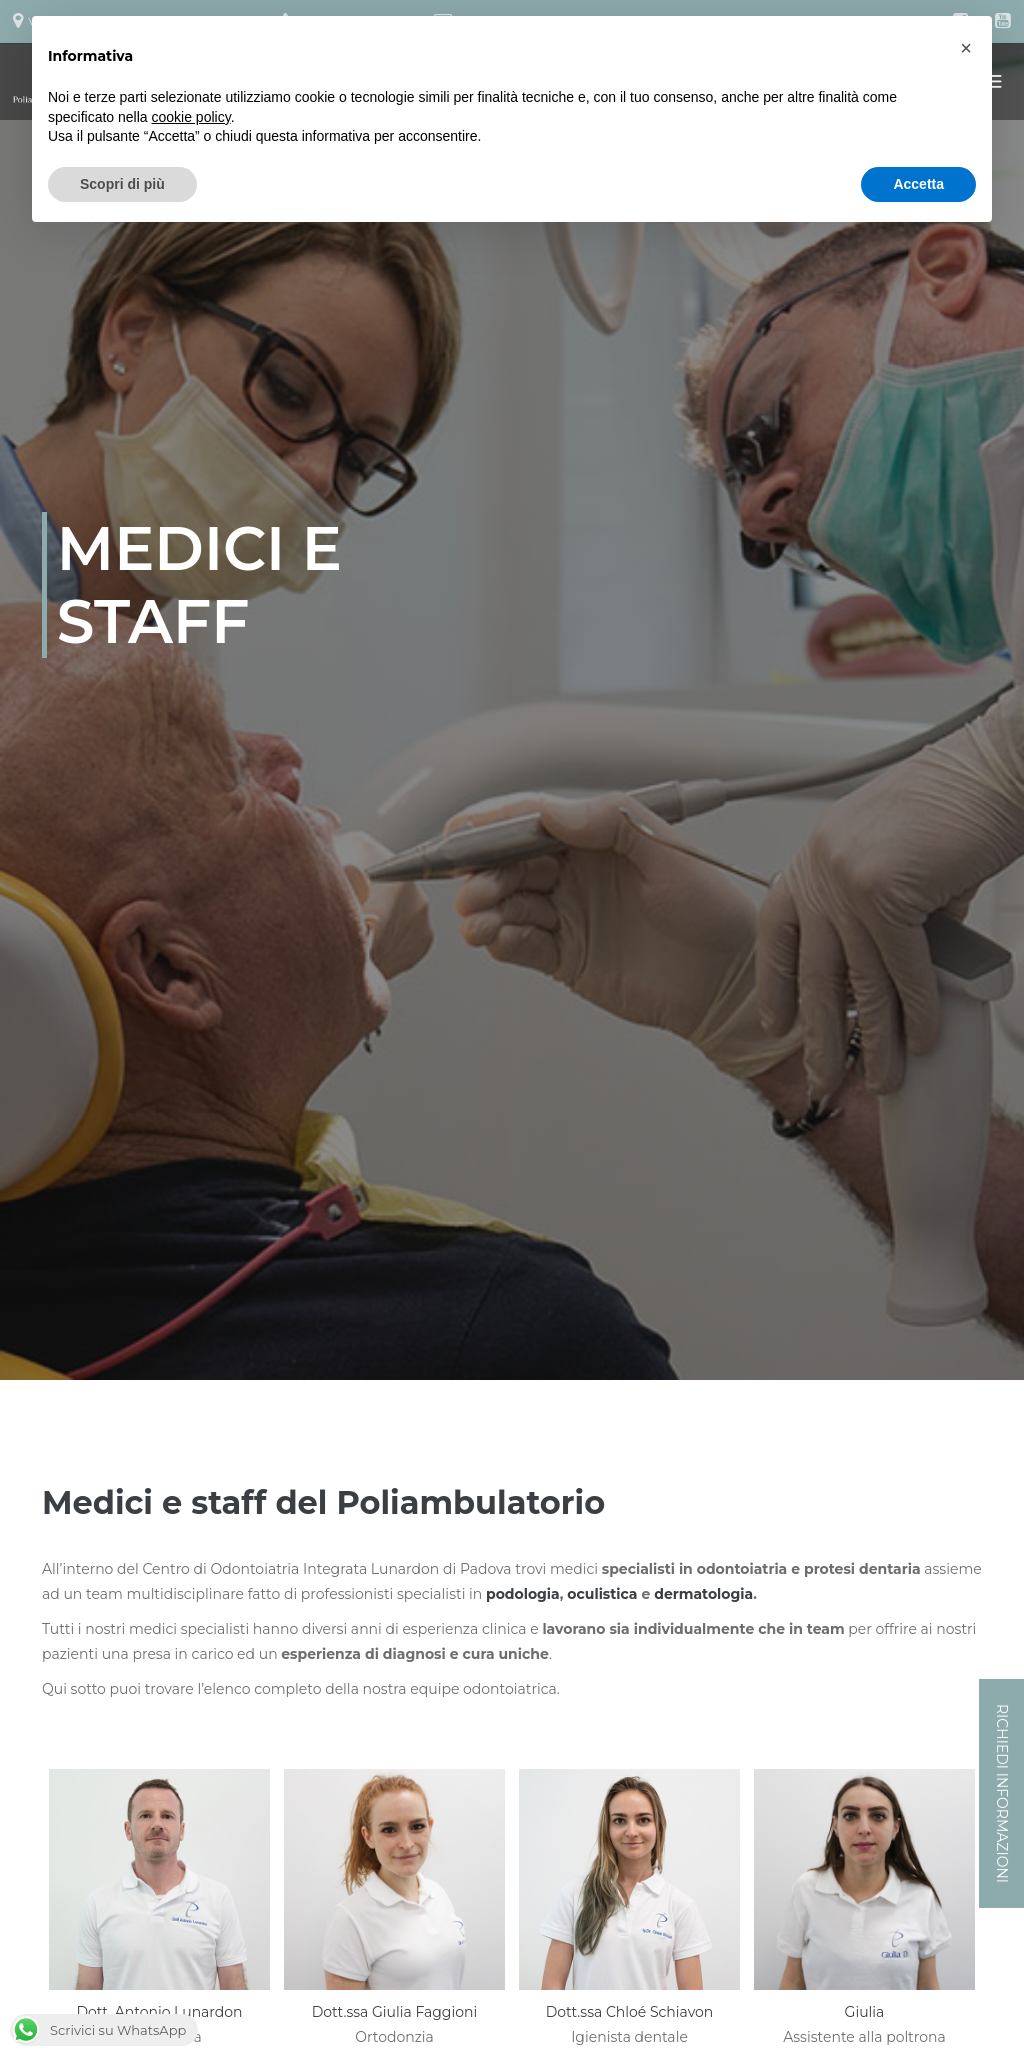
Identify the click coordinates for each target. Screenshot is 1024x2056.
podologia (523, 1594)
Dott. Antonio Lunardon (159, 2012)
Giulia (865, 2012)
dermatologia (703, 1594)
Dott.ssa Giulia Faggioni (394, 2012)
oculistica (602, 1594)
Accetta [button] (918, 184)
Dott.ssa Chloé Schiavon (630, 2012)
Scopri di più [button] (122, 184)
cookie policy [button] (191, 117)
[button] (966, 48)
